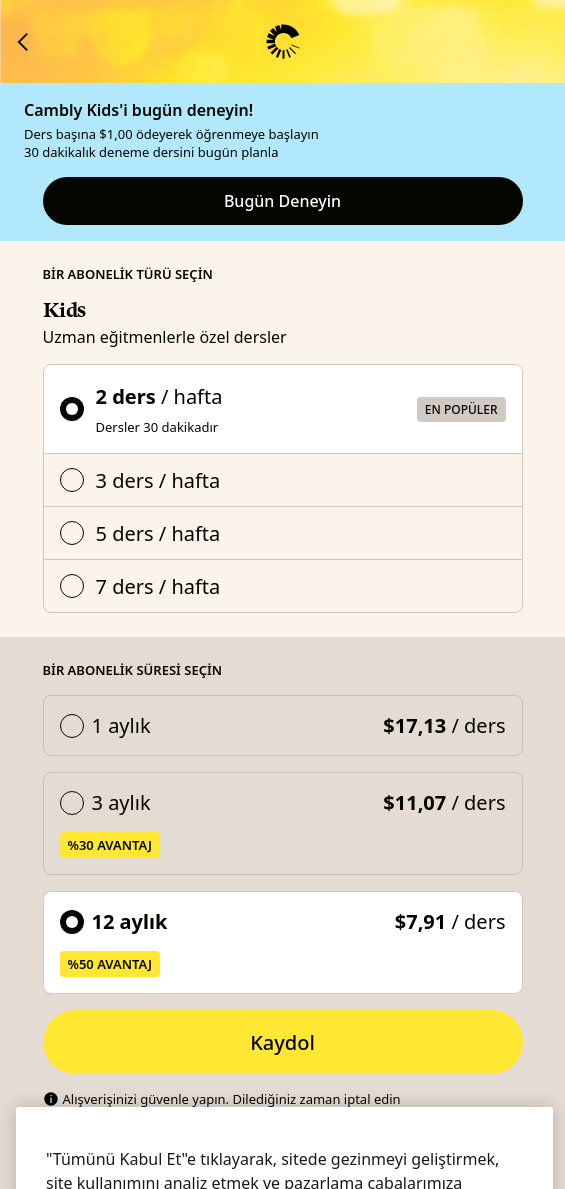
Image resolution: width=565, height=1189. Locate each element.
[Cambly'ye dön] (24, 42)
